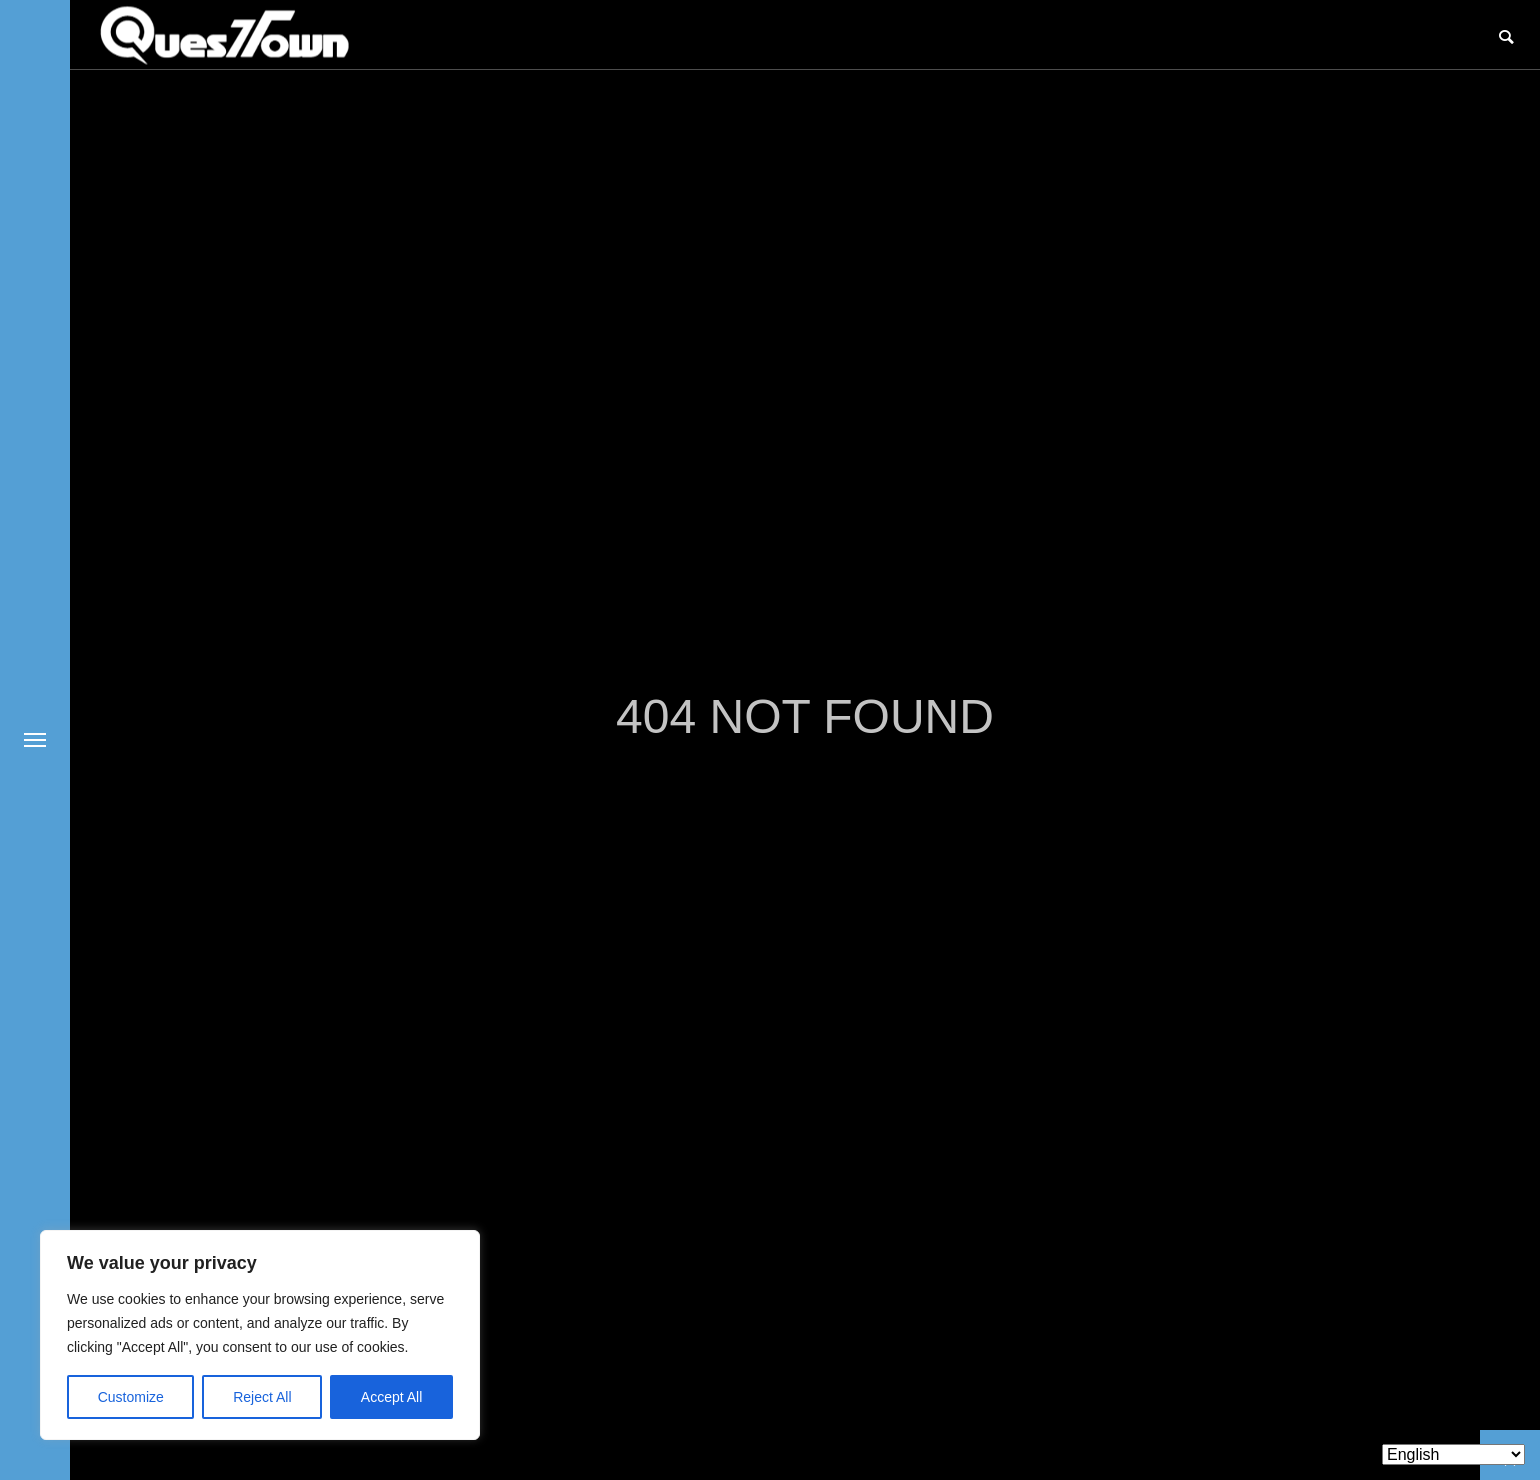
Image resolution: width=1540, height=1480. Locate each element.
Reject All (262, 1397)
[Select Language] (1453, 1454)
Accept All (391, 1397)
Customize (131, 1397)
